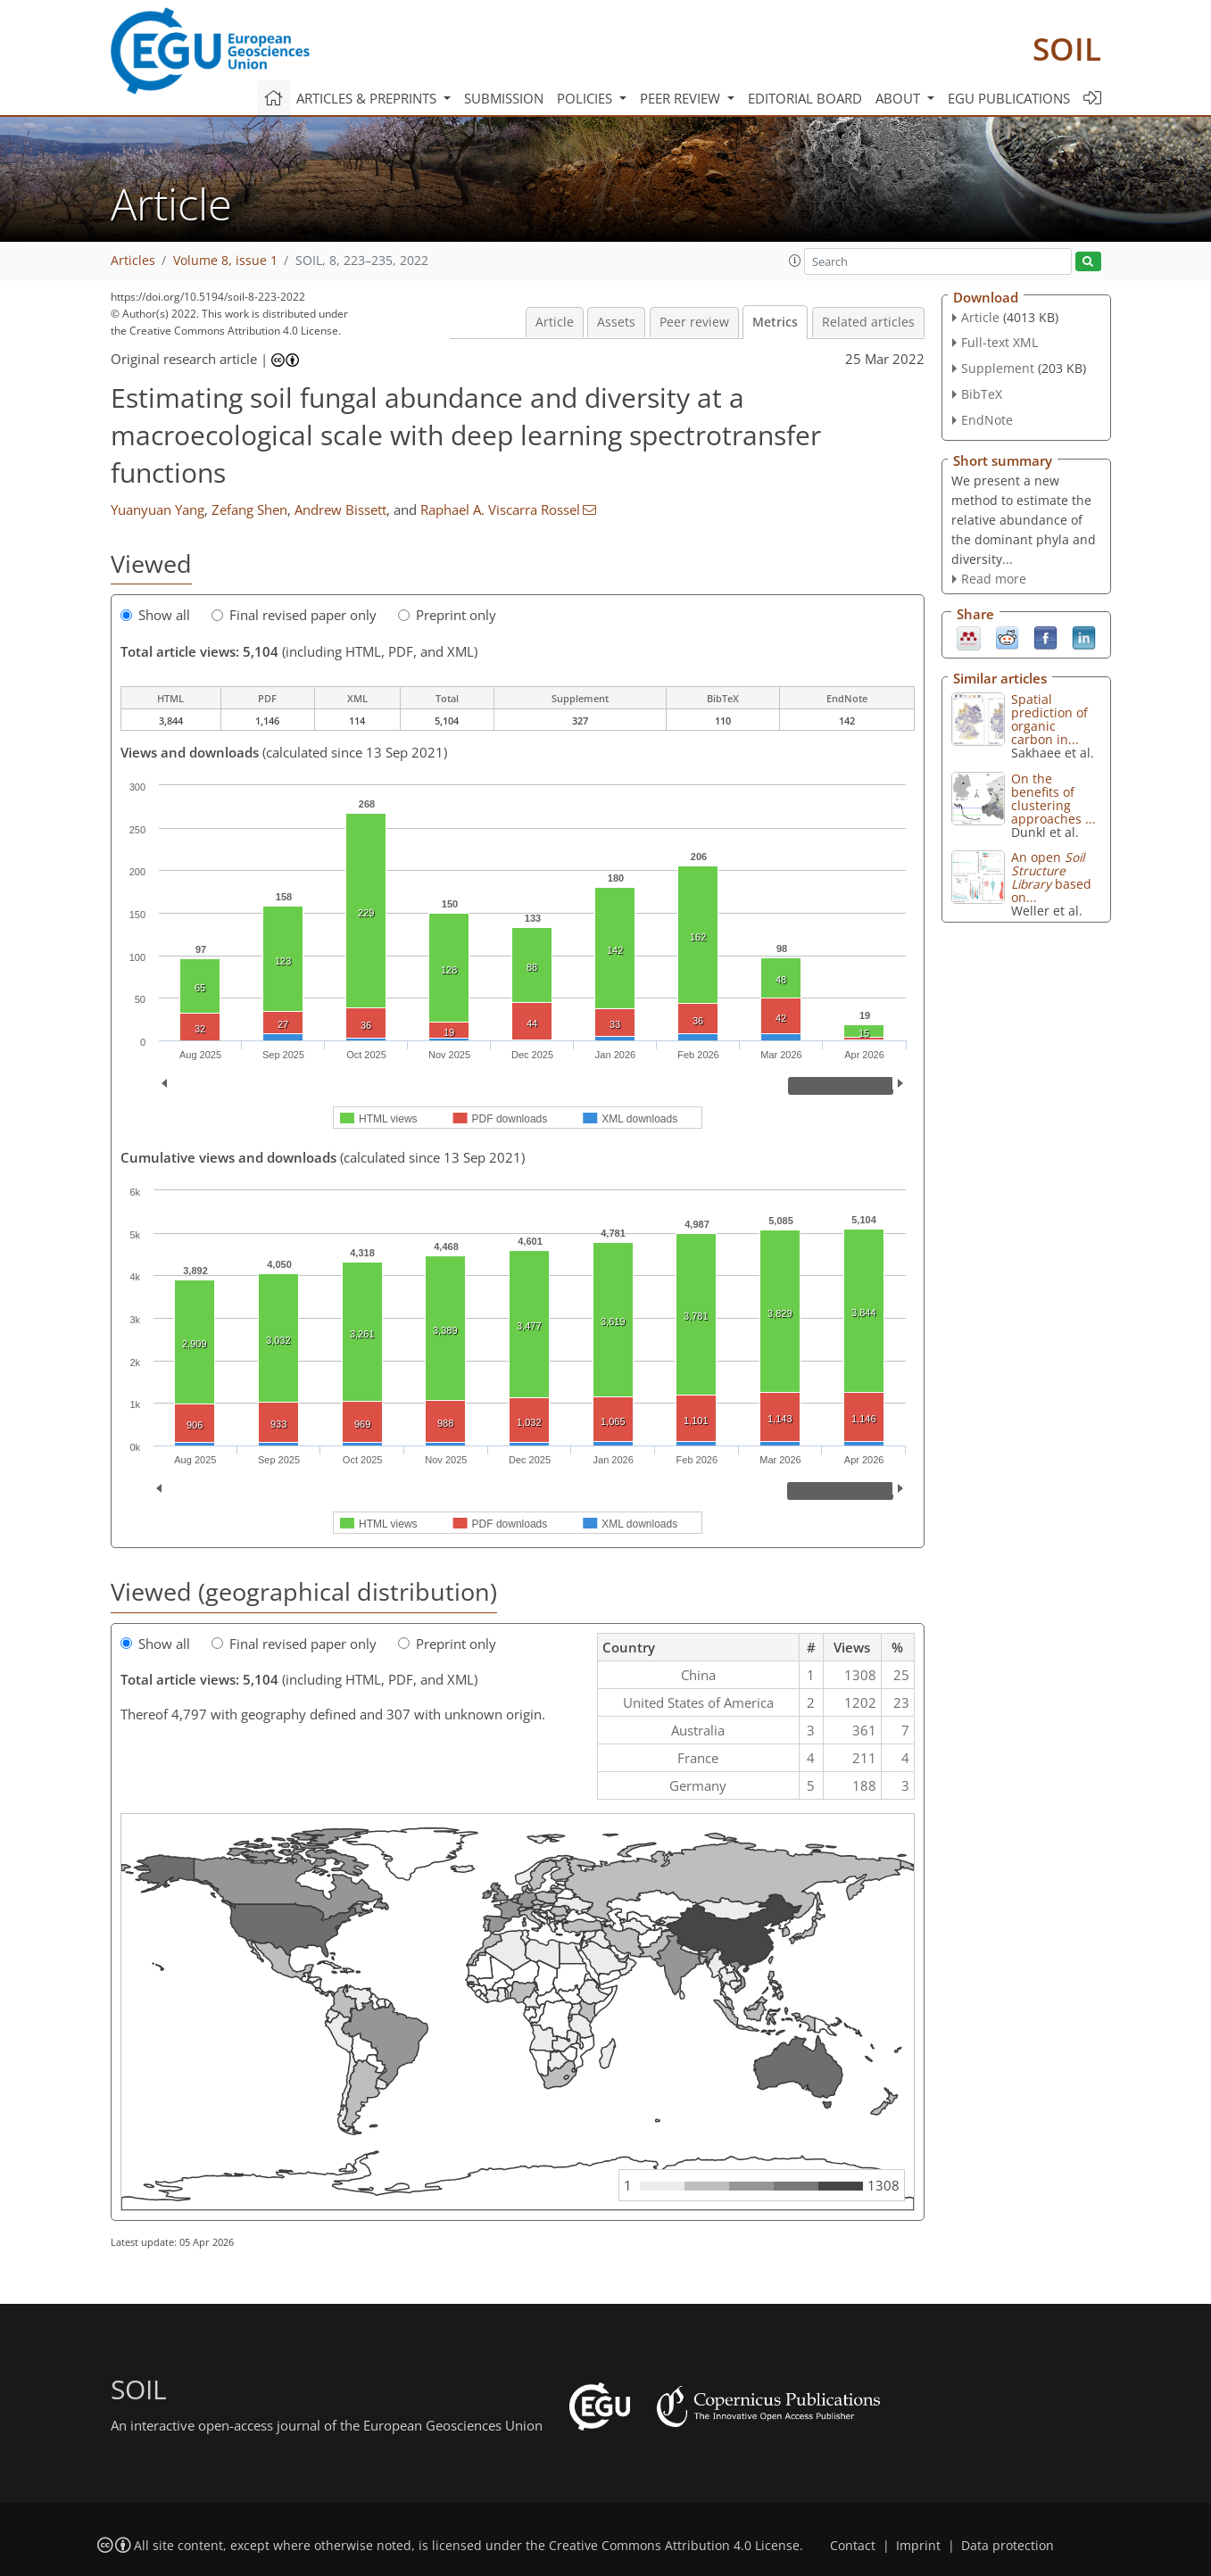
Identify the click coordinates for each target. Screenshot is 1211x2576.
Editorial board (805, 98)
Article (554, 322)
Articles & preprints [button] (368, 98)
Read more (993, 578)
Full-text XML (999, 342)
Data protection (1007, 2546)
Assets (616, 322)
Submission (503, 98)
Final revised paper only (294, 615)
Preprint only (447, 615)
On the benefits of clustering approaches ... (1053, 798)
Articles (133, 261)
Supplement (997, 368)
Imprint (918, 2546)
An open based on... (1051, 877)
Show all (155, 615)
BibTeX (981, 393)
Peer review (694, 322)
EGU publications (1009, 98)
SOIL (1067, 49)
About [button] (899, 98)
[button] (795, 261)
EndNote (987, 419)
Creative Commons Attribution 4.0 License (674, 2546)
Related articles (868, 322)
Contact (852, 2546)
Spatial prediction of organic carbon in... (1049, 719)
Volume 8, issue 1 (225, 261)
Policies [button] (586, 98)
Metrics (775, 322)
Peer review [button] (682, 98)
